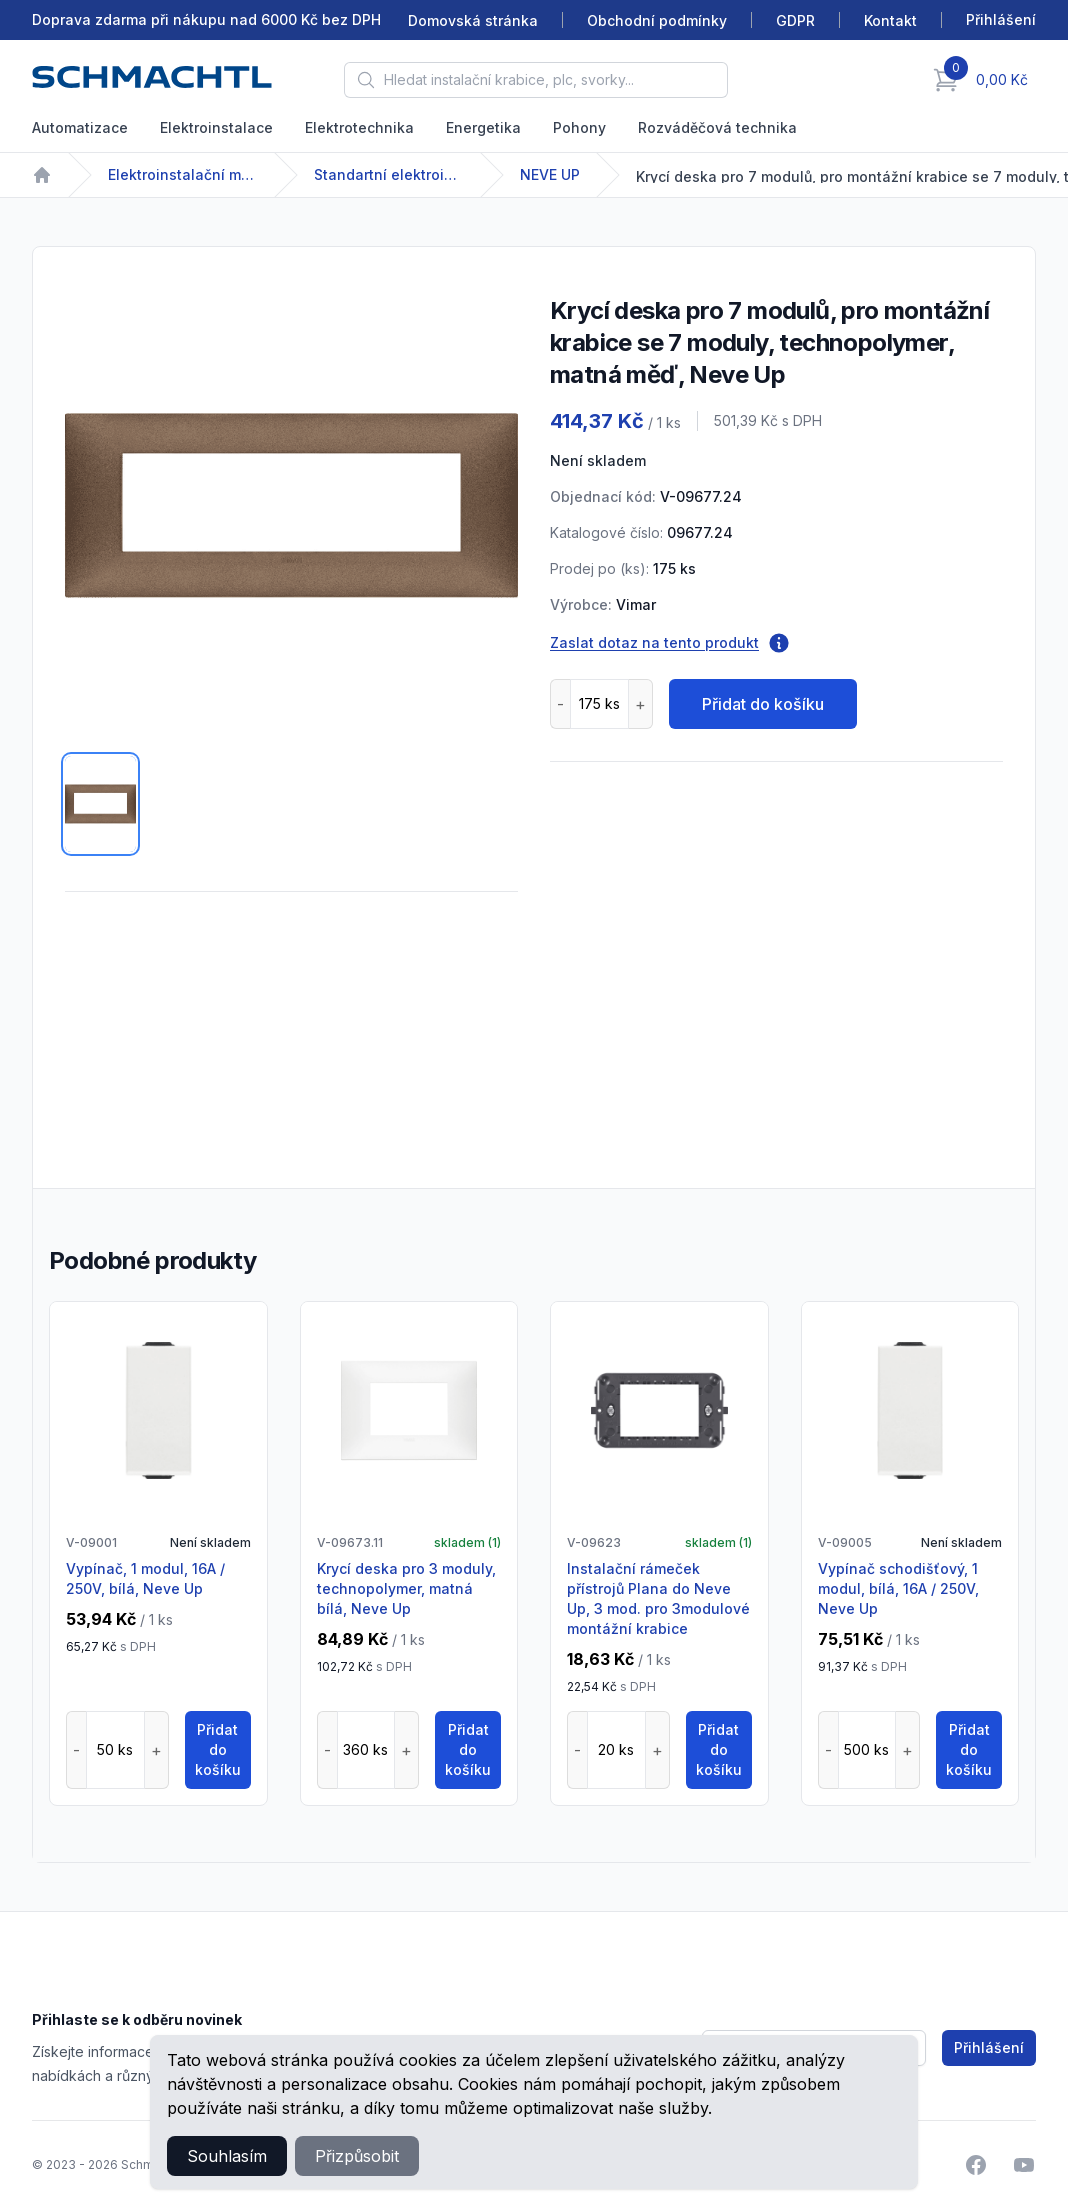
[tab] (100, 804)
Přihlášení (989, 2047)
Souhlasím (227, 2156)
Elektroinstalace (216, 127)
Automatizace (80, 127)
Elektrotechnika (359, 127)
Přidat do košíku (763, 704)
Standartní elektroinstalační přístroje (389, 174)
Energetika (483, 127)
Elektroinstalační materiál (183, 174)
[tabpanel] (291, 505)
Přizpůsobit (357, 2156)
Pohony (579, 127)
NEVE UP (550, 174)
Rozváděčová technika (717, 127)
